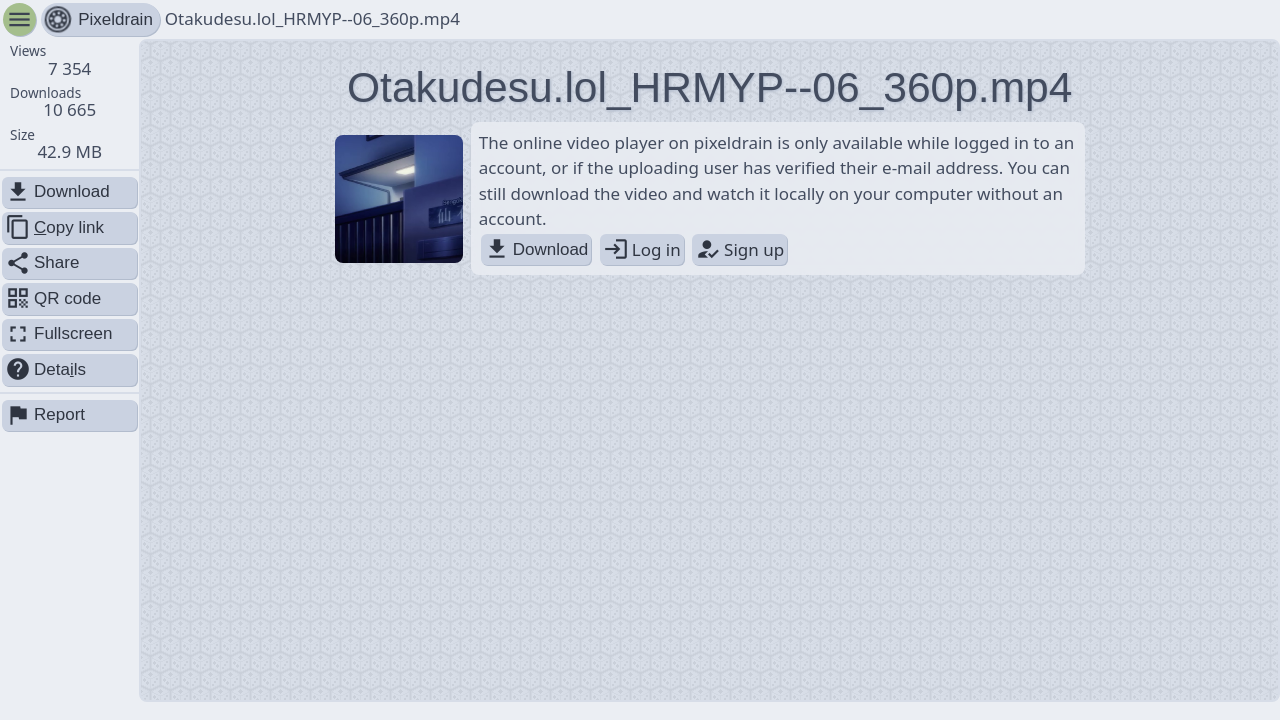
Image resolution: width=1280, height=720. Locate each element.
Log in (642, 249)
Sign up (739, 249)
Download (536, 249)
